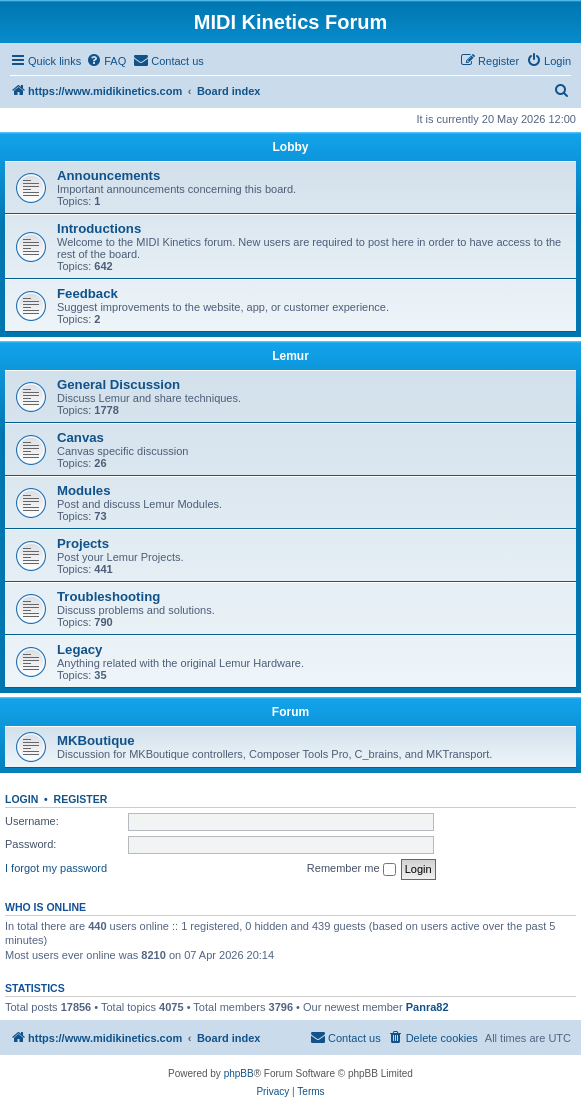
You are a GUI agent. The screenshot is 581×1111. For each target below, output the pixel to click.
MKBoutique (96, 740)
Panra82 (427, 1007)
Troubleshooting (108, 596)
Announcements (108, 175)
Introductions (99, 228)
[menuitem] (106, 61)
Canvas (80, 437)
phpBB (239, 1073)
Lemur (290, 356)
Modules (83, 490)
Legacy (79, 649)
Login (21, 799)
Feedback (87, 293)
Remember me (351, 869)
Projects (83, 543)
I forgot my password (56, 868)
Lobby (291, 147)
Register (81, 799)
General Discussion (118, 384)
